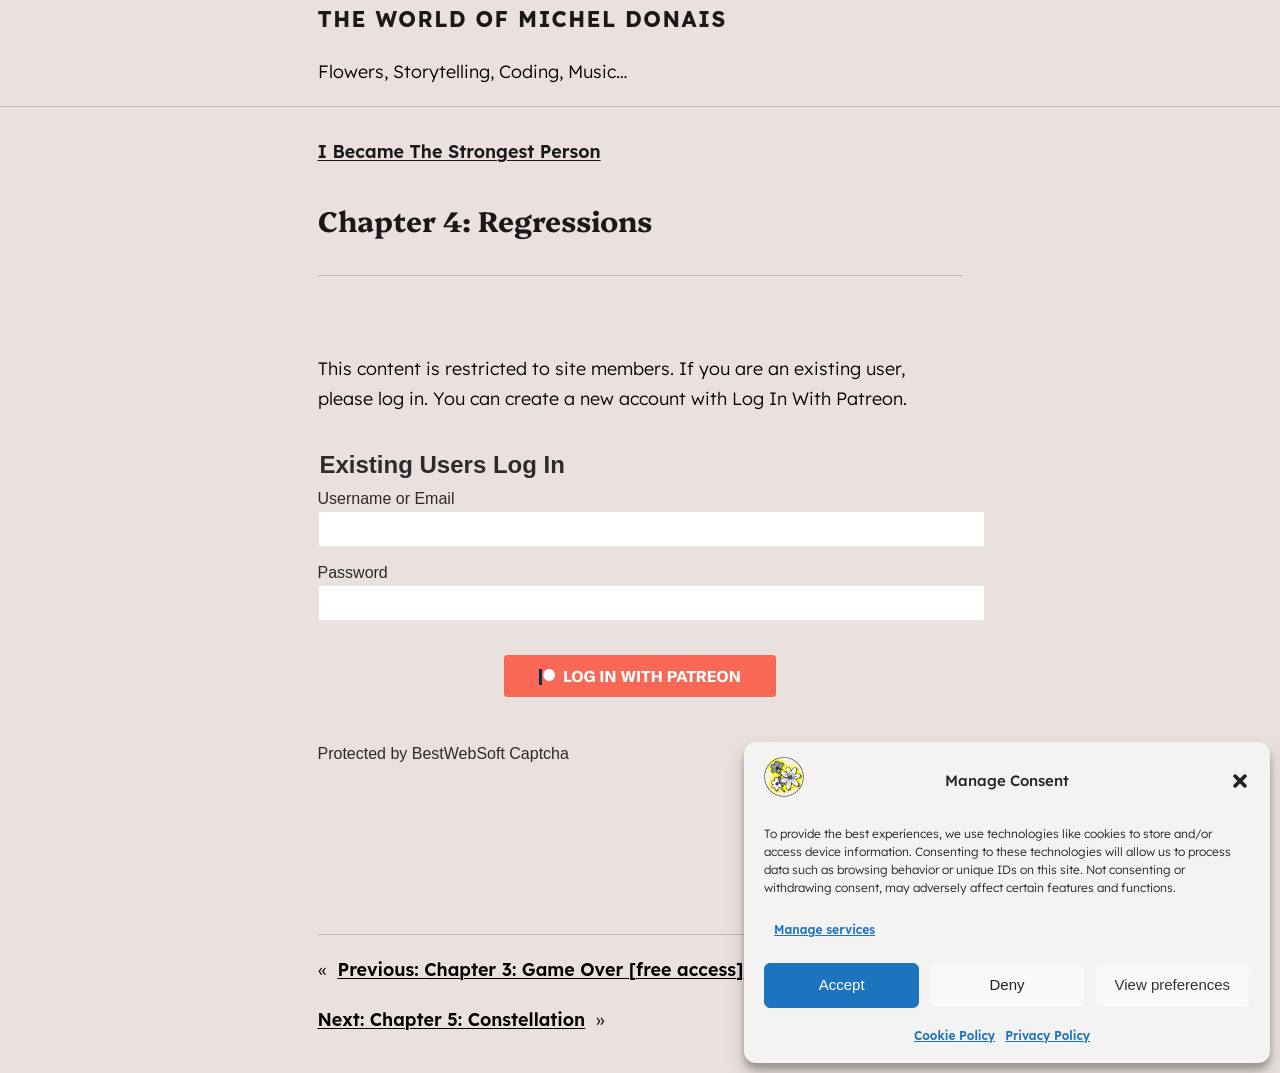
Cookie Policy (954, 1035)
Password (353, 572)
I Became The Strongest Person (459, 151)
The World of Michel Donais (522, 18)
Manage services (824, 929)
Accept (842, 984)
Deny (1006, 984)
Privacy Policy (1047, 1035)
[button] (1240, 781)
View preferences (1173, 984)
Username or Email (386, 498)
